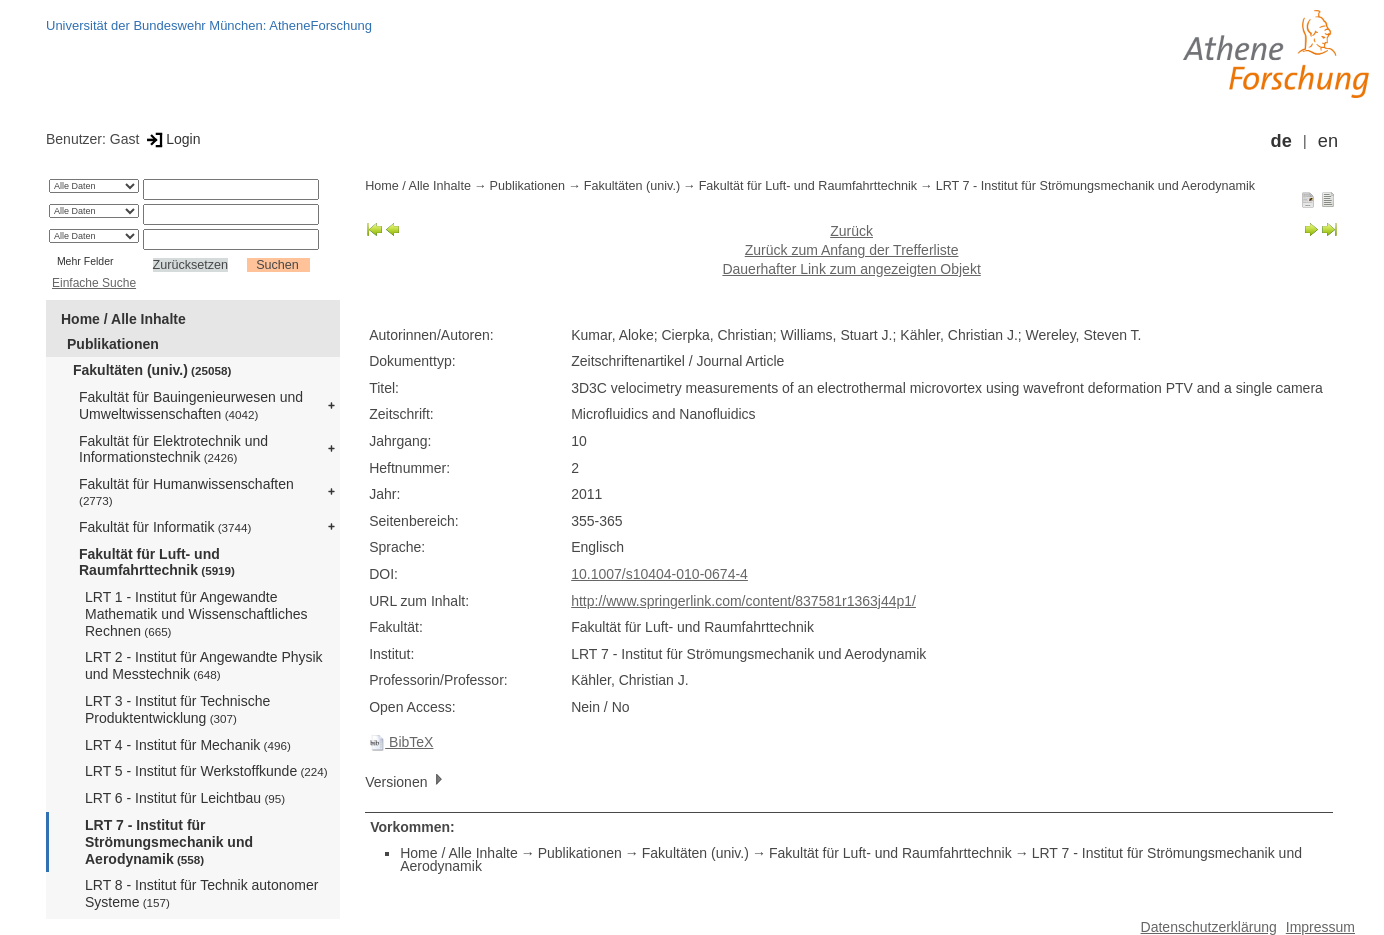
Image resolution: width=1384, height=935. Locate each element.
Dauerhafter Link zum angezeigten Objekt (851, 269)
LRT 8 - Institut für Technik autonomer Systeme (201, 893)
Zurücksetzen (191, 265)
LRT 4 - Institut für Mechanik (188, 745)
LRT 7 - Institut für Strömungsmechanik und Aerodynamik (169, 842)
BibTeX (401, 742)
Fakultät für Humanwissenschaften (186, 491)
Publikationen (113, 344)
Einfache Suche (94, 283)
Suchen (277, 265)
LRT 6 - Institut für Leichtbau (185, 798)
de (1281, 141)
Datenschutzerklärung (1209, 927)
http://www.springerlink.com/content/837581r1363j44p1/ (743, 601)
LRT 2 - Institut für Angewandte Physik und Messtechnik (204, 665)
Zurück (851, 231)
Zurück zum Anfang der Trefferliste (852, 250)
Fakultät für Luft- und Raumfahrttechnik (157, 562)
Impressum (1320, 927)
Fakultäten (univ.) (152, 370)
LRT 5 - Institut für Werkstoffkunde (206, 771)
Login (171, 139)
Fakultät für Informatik (165, 527)
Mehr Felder (85, 261)
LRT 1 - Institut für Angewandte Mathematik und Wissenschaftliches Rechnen (196, 614)
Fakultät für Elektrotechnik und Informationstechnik (173, 449)
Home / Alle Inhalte (123, 319)
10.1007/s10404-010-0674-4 (659, 574)
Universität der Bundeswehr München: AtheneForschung (209, 25)
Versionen (406, 780)
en (1328, 141)
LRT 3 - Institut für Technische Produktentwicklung (177, 709)
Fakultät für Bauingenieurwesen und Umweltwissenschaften (191, 405)
